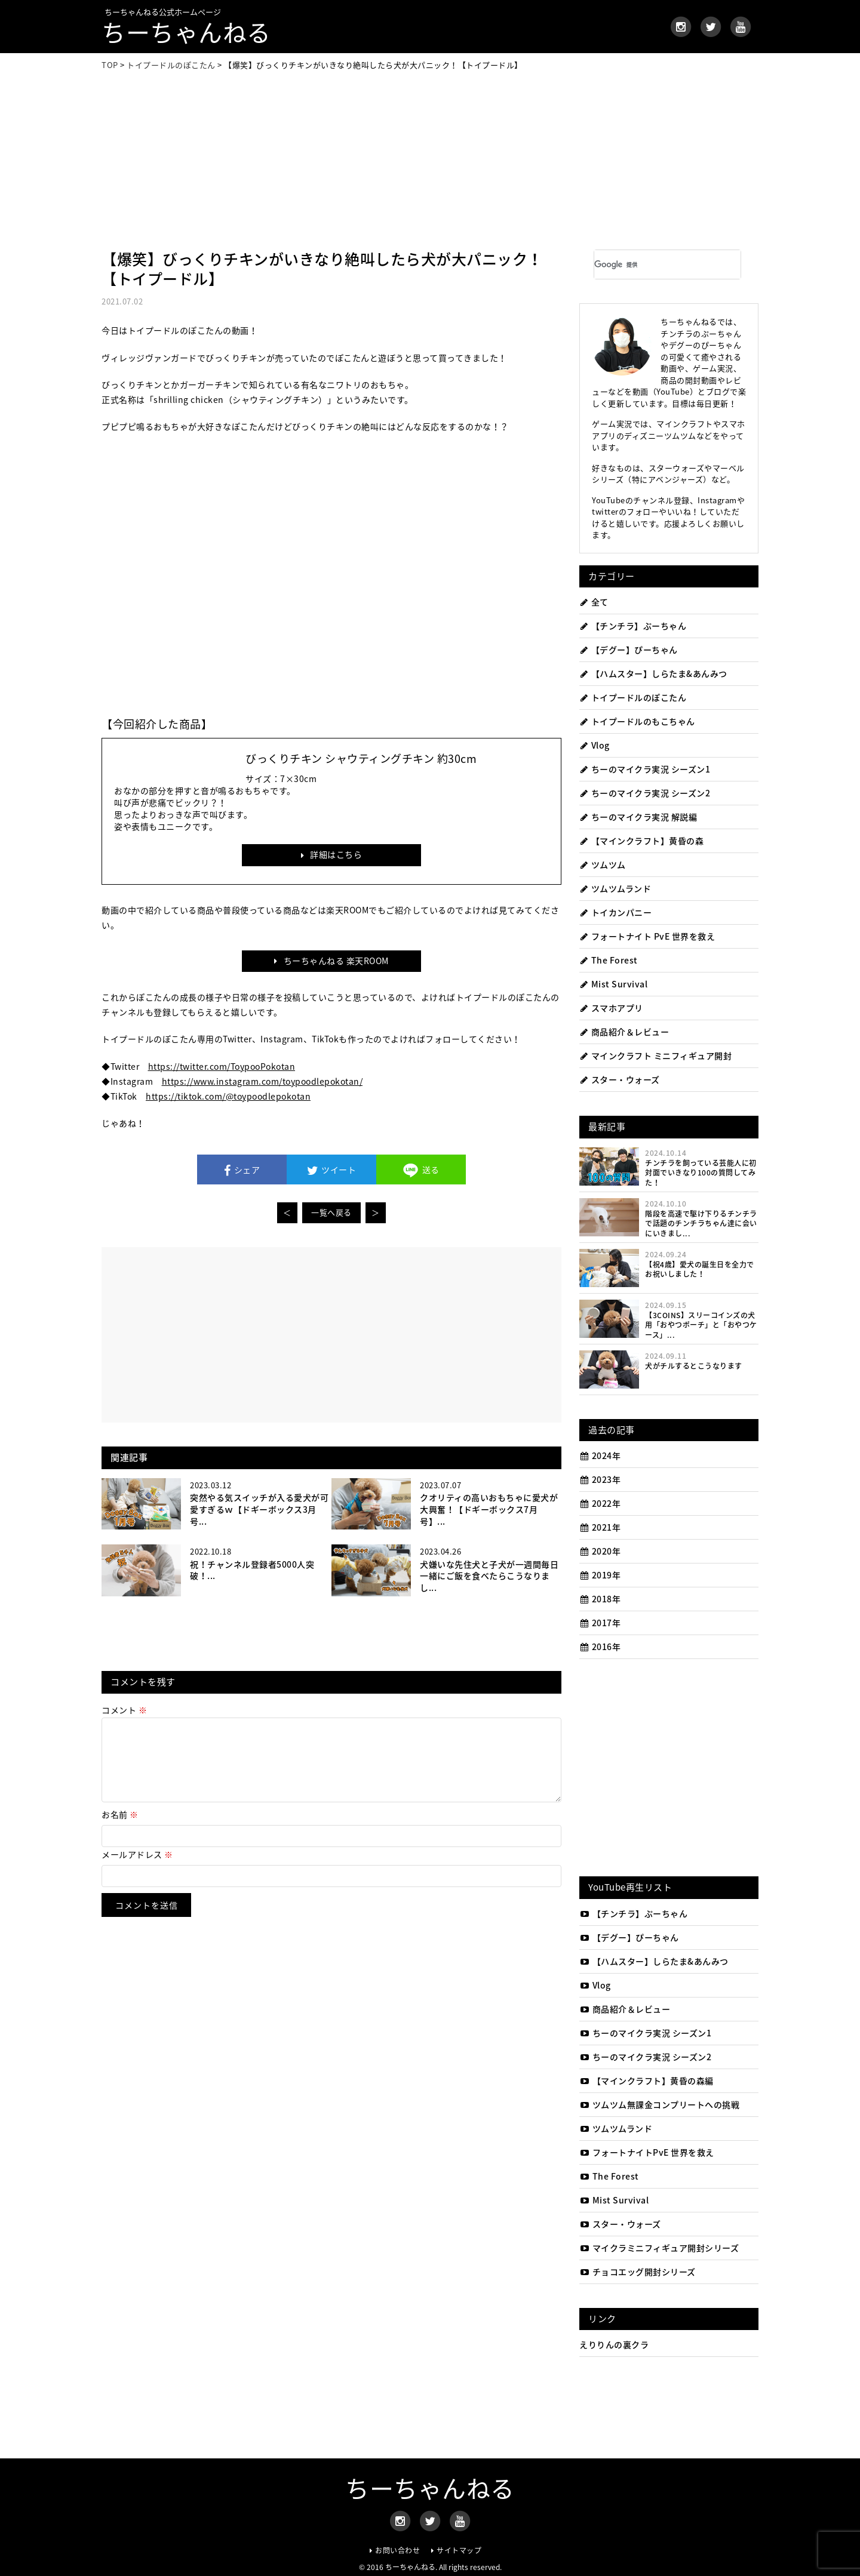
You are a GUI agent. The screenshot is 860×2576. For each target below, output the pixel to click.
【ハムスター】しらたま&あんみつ (653, 673)
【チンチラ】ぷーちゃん (632, 626)
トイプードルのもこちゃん (637, 721)
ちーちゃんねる (186, 32)
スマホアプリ (611, 1008)
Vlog (594, 745)
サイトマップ (459, 2550)
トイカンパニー (615, 912)
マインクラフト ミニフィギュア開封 (655, 1055)
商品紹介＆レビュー (624, 1032)
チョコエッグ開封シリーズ (637, 2272)
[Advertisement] (430, 160)
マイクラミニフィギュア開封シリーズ (659, 2248)
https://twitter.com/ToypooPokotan (222, 1066)
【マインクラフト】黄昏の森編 (646, 2080)
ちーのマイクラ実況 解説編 (638, 817)
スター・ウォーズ (619, 1079)
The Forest (608, 960)
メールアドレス (137, 1869)
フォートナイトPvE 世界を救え (646, 2152)
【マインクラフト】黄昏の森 (641, 841)
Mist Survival (613, 984)
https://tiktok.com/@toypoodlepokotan (228, 1096)
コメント (124, 1710)
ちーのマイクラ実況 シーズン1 (644, 769)
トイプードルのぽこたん (632, 697)
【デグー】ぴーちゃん (628, 649)
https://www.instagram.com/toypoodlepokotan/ (262, 1081)
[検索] (650, 264)
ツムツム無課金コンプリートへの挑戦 (659, 2104)
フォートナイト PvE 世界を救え (647, 936)
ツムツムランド (615, 888)
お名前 (120, 1829)
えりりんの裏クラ (614, 2344)
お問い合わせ (397, 2550)
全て (594, 602)
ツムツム (602, 864)
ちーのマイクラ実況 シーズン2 (644, 793)
